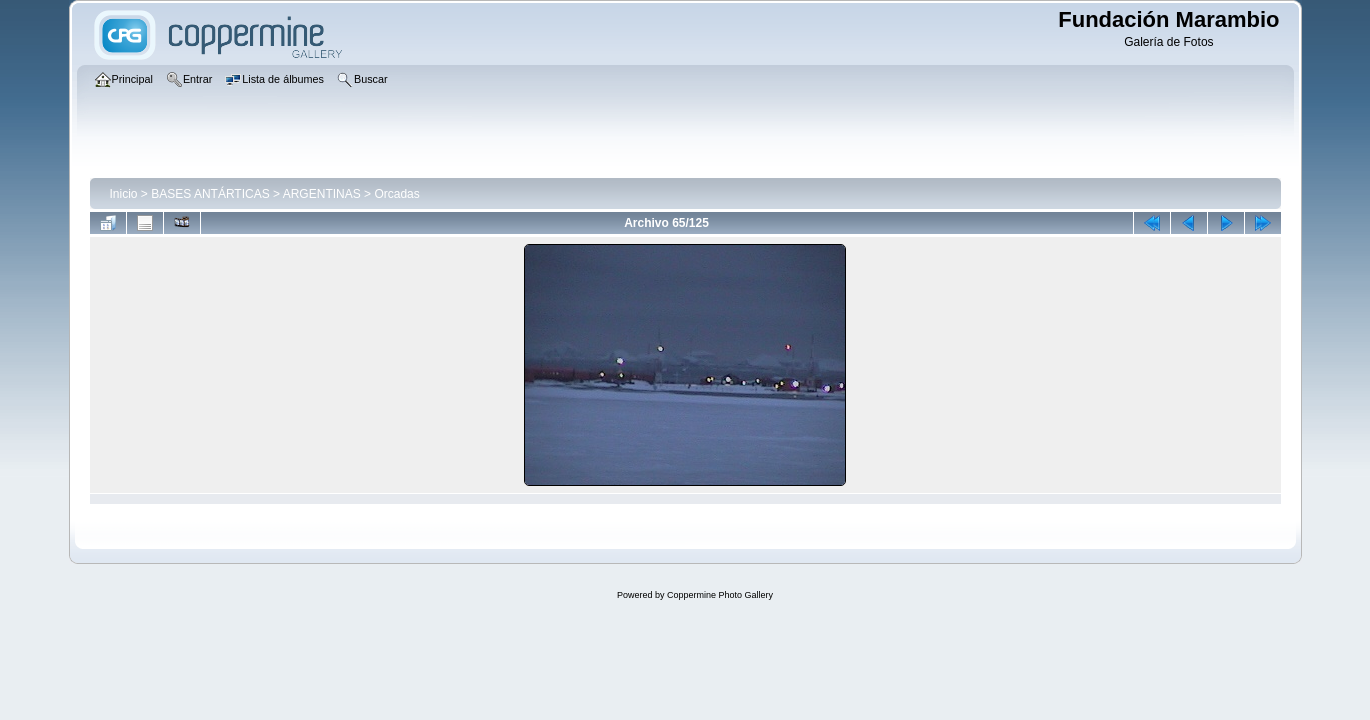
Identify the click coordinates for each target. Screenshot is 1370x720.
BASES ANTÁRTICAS (210, 194)
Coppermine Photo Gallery (720, 595)
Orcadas (396, 194)
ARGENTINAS (322, 194)
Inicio (124, 194)
